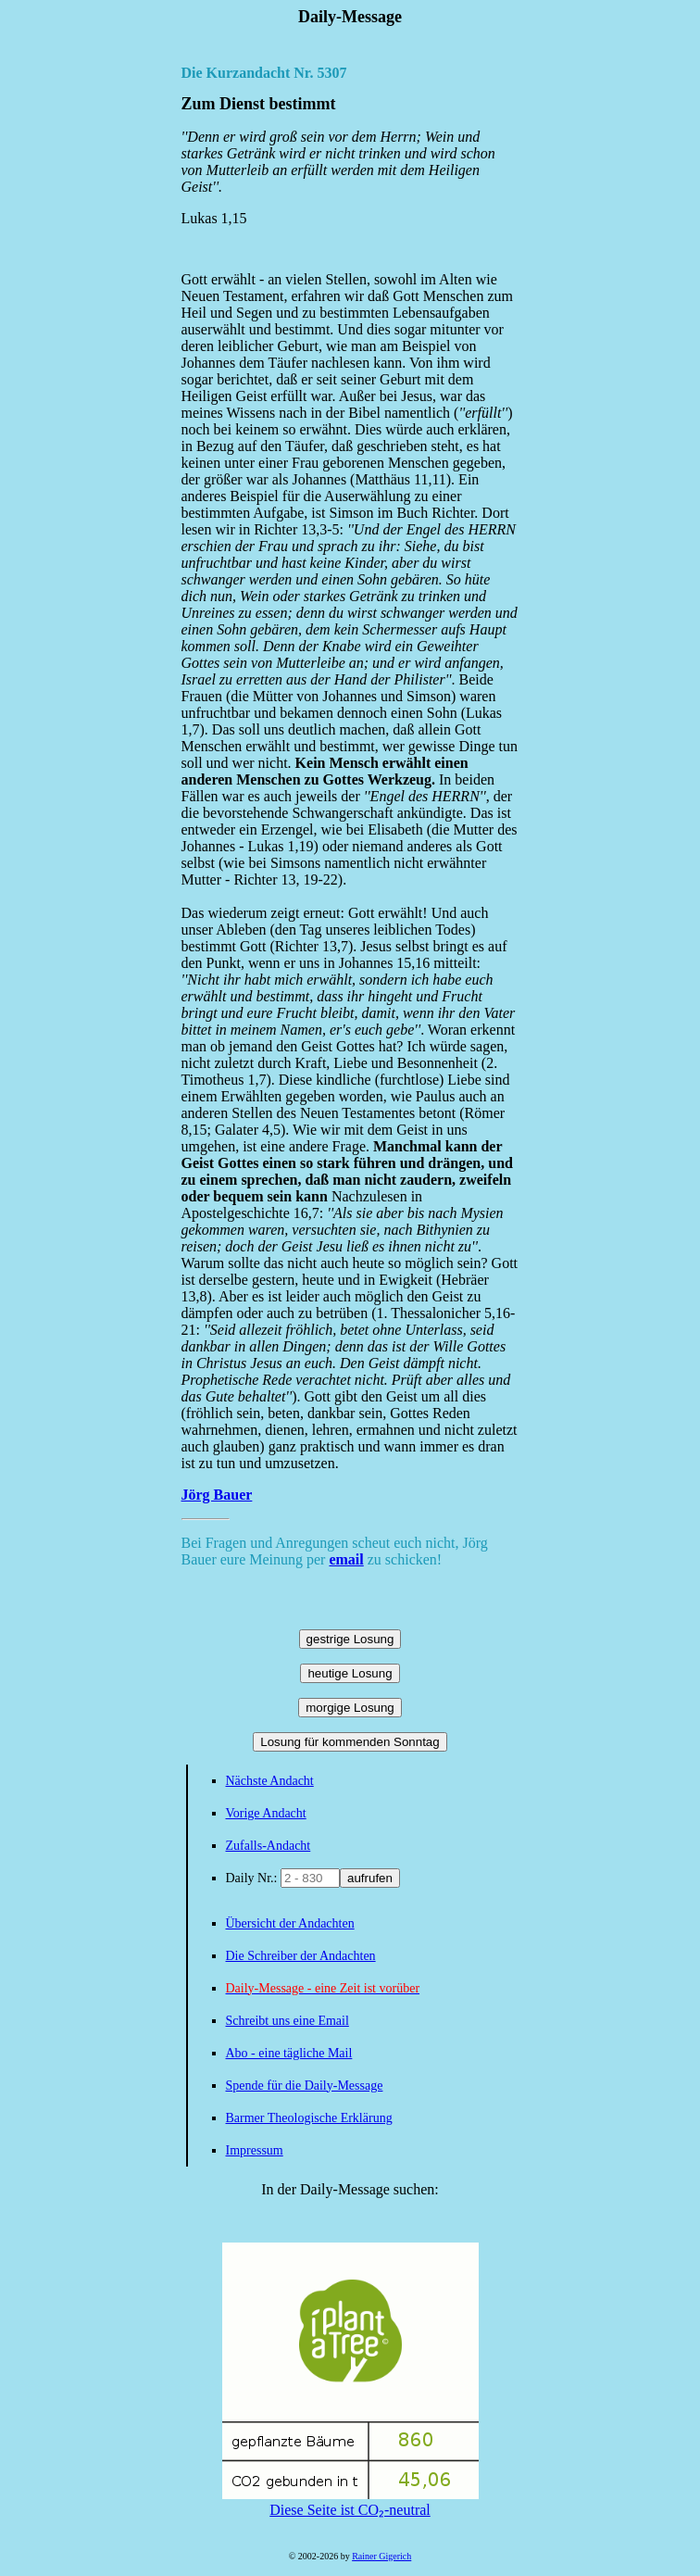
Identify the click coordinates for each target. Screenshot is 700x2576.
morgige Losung (350, 1708)
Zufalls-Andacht (268, 1846)
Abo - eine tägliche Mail (289, 2053)
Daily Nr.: (253, 1878)
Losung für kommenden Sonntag (349, 1742)
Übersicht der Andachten (290, 1923)
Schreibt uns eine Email (287, 2021)
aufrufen (370, 1878)
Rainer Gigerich (381, 2556)
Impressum (254, 2150)
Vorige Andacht (266, 1813)
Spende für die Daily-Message (304, 2085)
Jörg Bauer (217, 1494)
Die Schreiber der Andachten (301, 1956)
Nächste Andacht (270, 1781)
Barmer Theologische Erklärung (309, 2118)
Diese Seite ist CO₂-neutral (350, 2502)
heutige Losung (349, 1673)
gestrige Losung (350, 1639)
